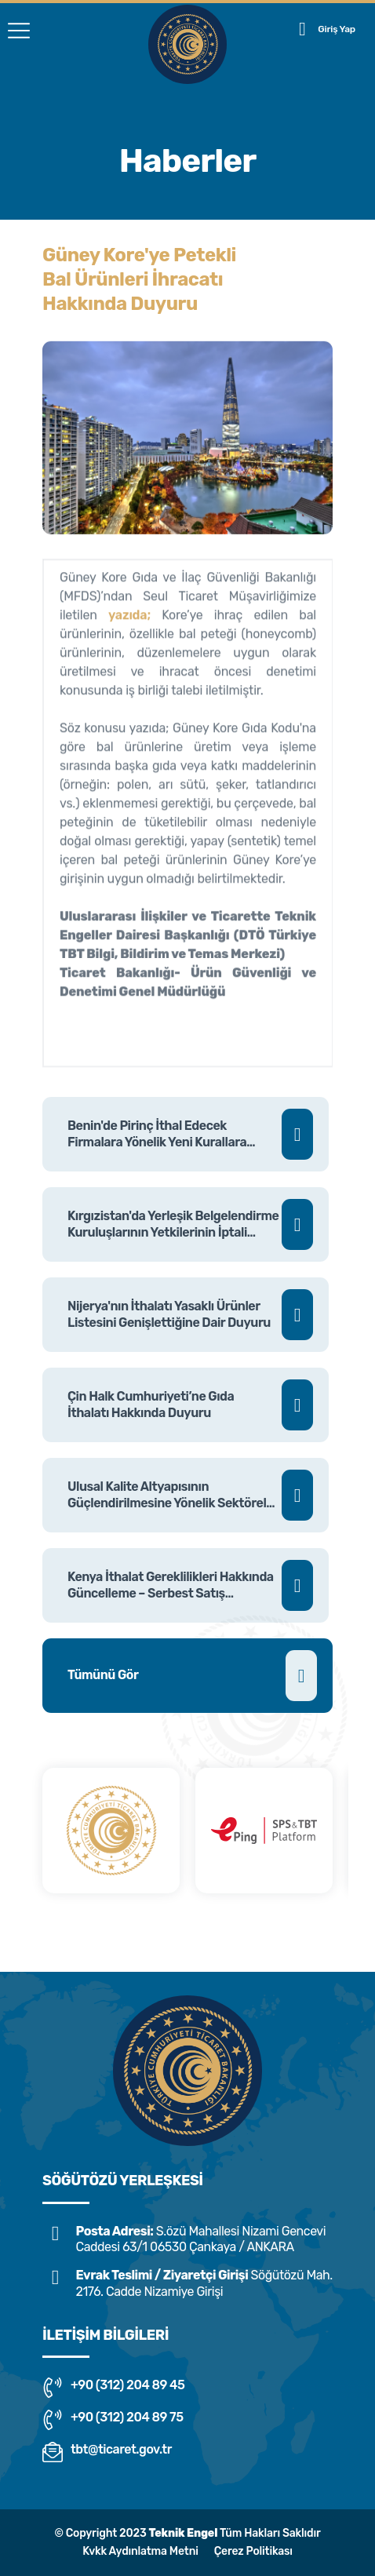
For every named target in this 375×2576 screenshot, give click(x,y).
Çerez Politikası (253, 2551)
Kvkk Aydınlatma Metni (140, 2551)
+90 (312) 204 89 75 (113, 2420)
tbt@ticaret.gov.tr (107, 2452)
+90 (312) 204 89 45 (113, 2387)
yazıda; (129, 623)
